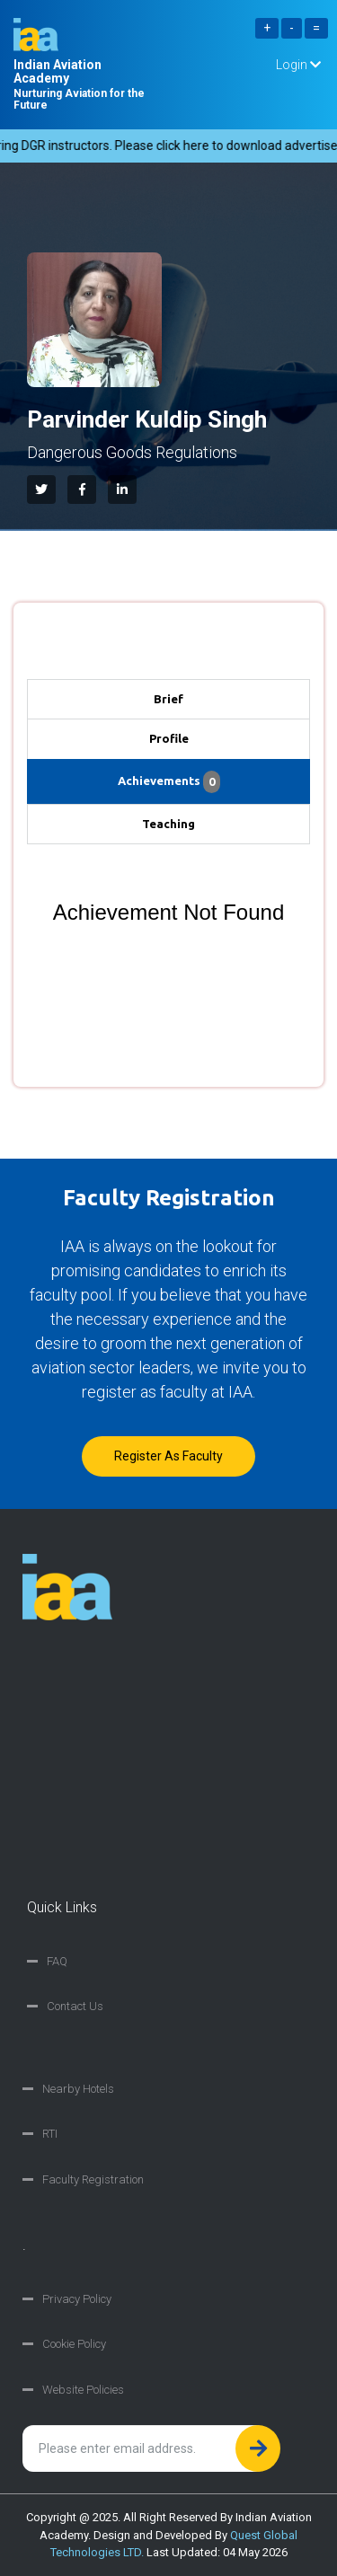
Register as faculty (168, 1456)
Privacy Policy (76, 2299)
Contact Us (75, 2006)
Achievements (169, 782)
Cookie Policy (74, 2344)
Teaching (168, 823)
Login (298, 64)
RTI (50, 2133)
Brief (168, 699)
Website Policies (83, 2389)
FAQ (57, 1961)
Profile (169, 738)
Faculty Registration (93, 2179)
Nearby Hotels (78, 2088)
